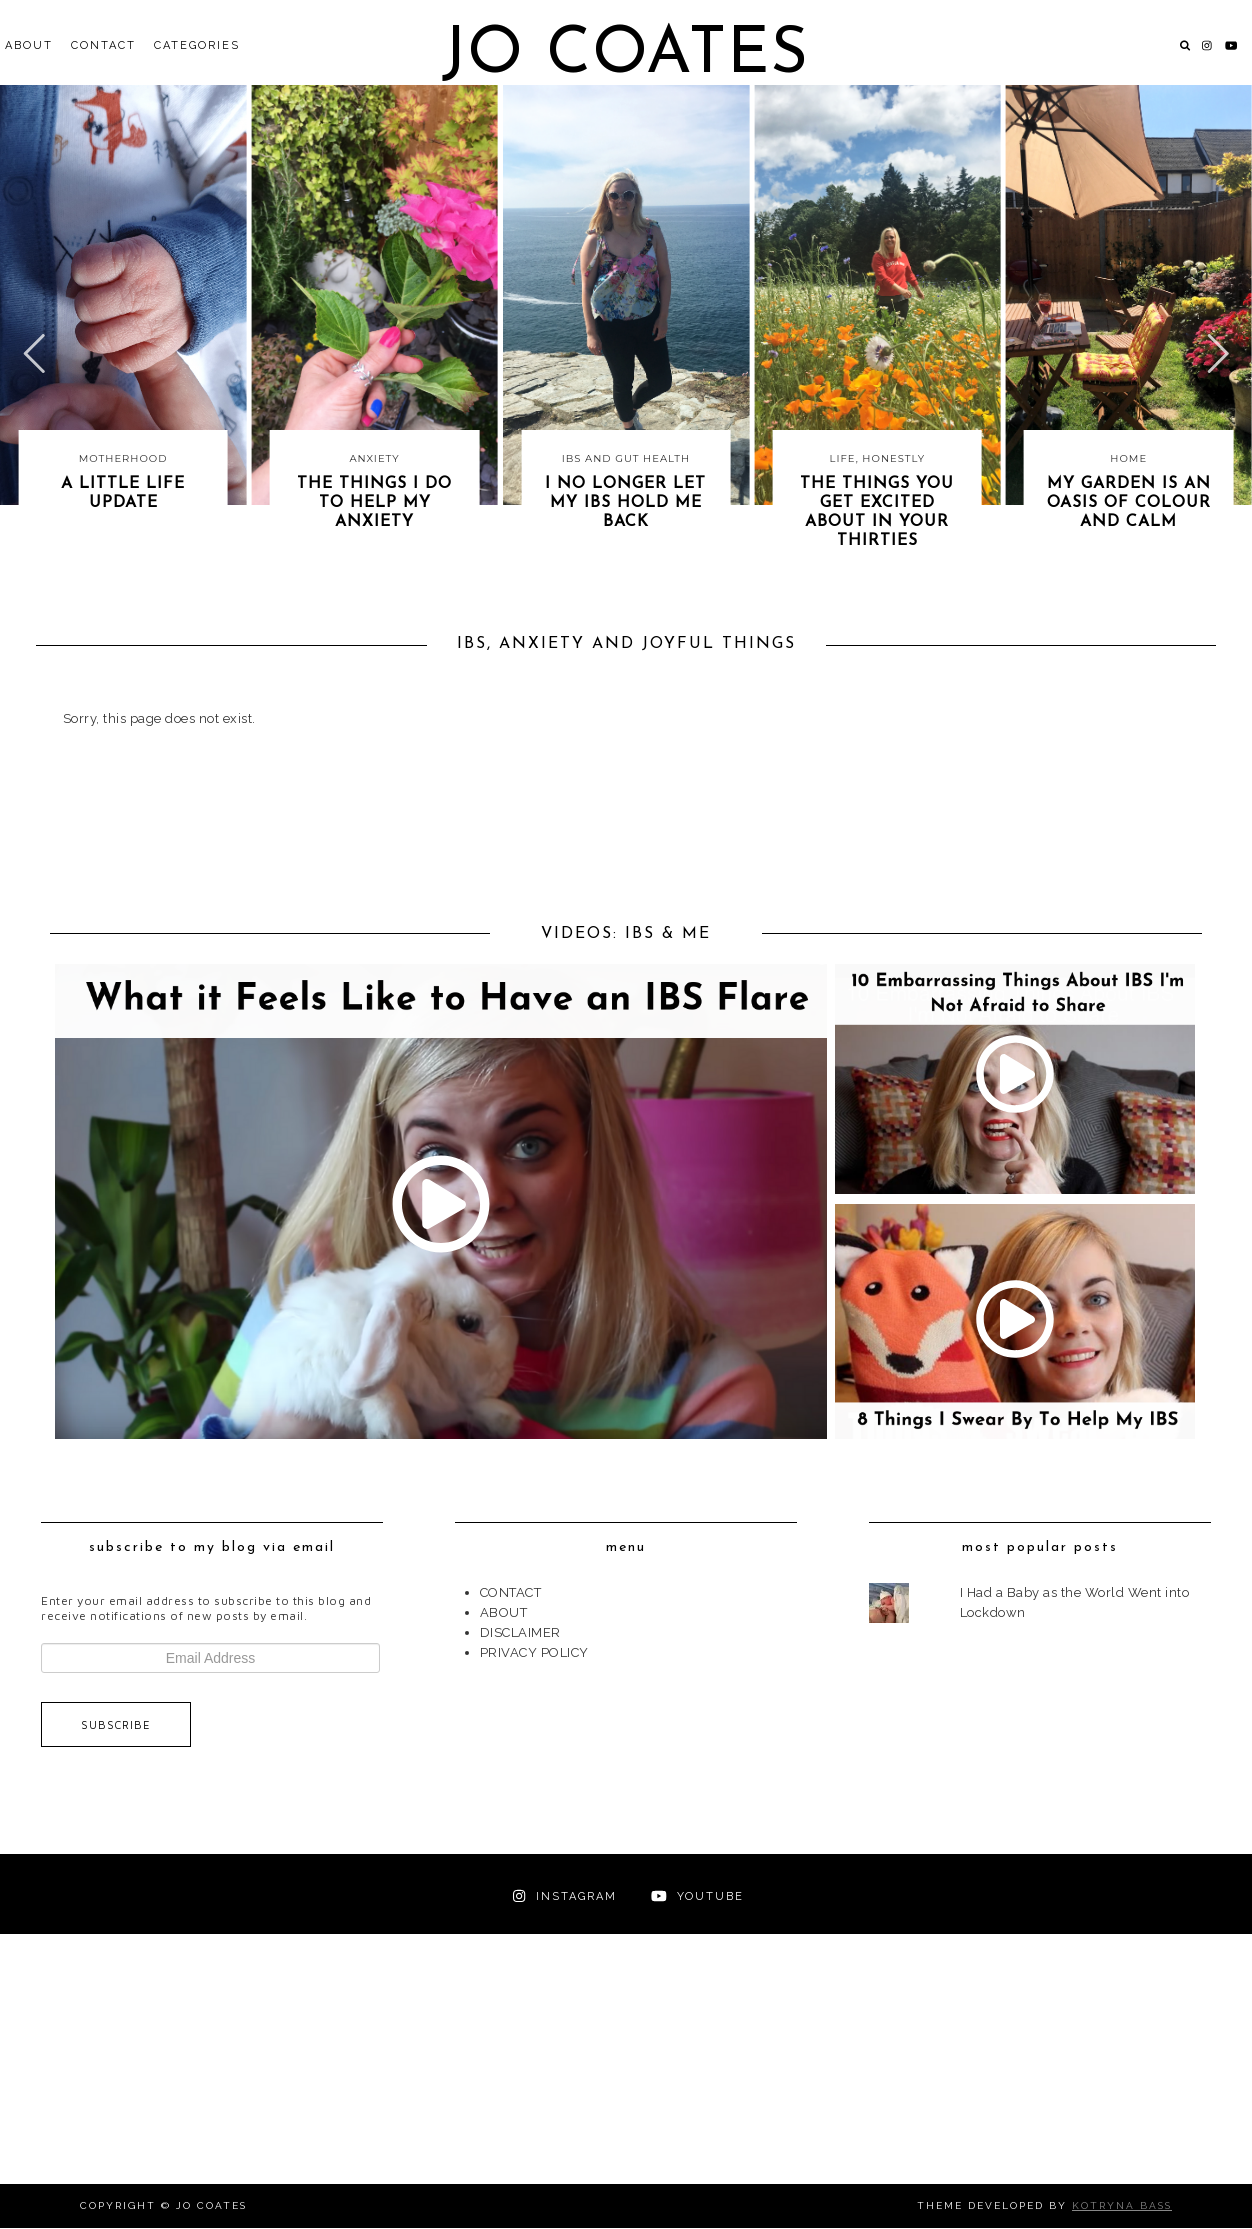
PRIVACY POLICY (534, 1652)
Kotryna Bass (1122, 2206)
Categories (197, 45)
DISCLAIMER (520, 1632)
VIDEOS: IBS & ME (625, 935)
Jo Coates (625, 55)
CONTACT (103, 45)
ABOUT (29, 45)
